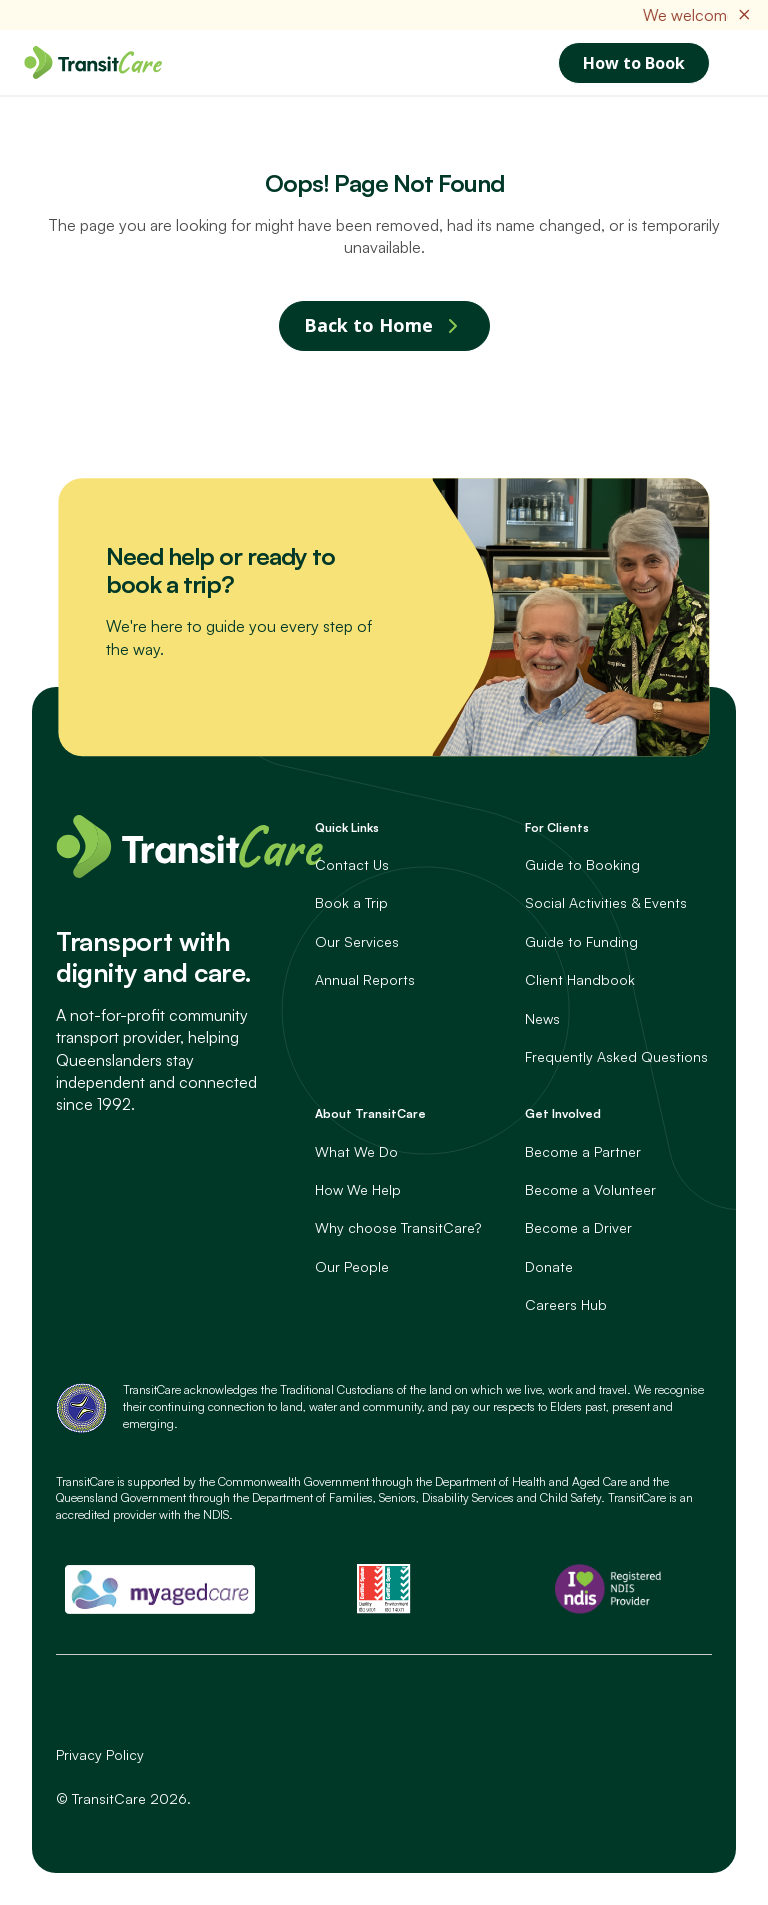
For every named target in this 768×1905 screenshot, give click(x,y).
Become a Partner (583, 1151)
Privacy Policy (100, 1754)
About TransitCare (370, 1113)
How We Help (358, 1189)
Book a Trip (351, 902)
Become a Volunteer (590, 1189)
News (542, 1018)
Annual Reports (365, 979)
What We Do (356, 1151)
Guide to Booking (582, 864)
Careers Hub (566, 1304)
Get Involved (563, 1113)
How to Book (634, 63)
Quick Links (347, 827)
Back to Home (368, 325)
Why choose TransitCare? (398, 1227)
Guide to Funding (581, 941)
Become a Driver (578, 1227)
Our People (352, 1266)
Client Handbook (580, 979)
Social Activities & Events (606, 902)
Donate (549, 1266)
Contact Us (352, 864)
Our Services (357, 941)
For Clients (557, 827)
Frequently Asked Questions (616, 1056)
